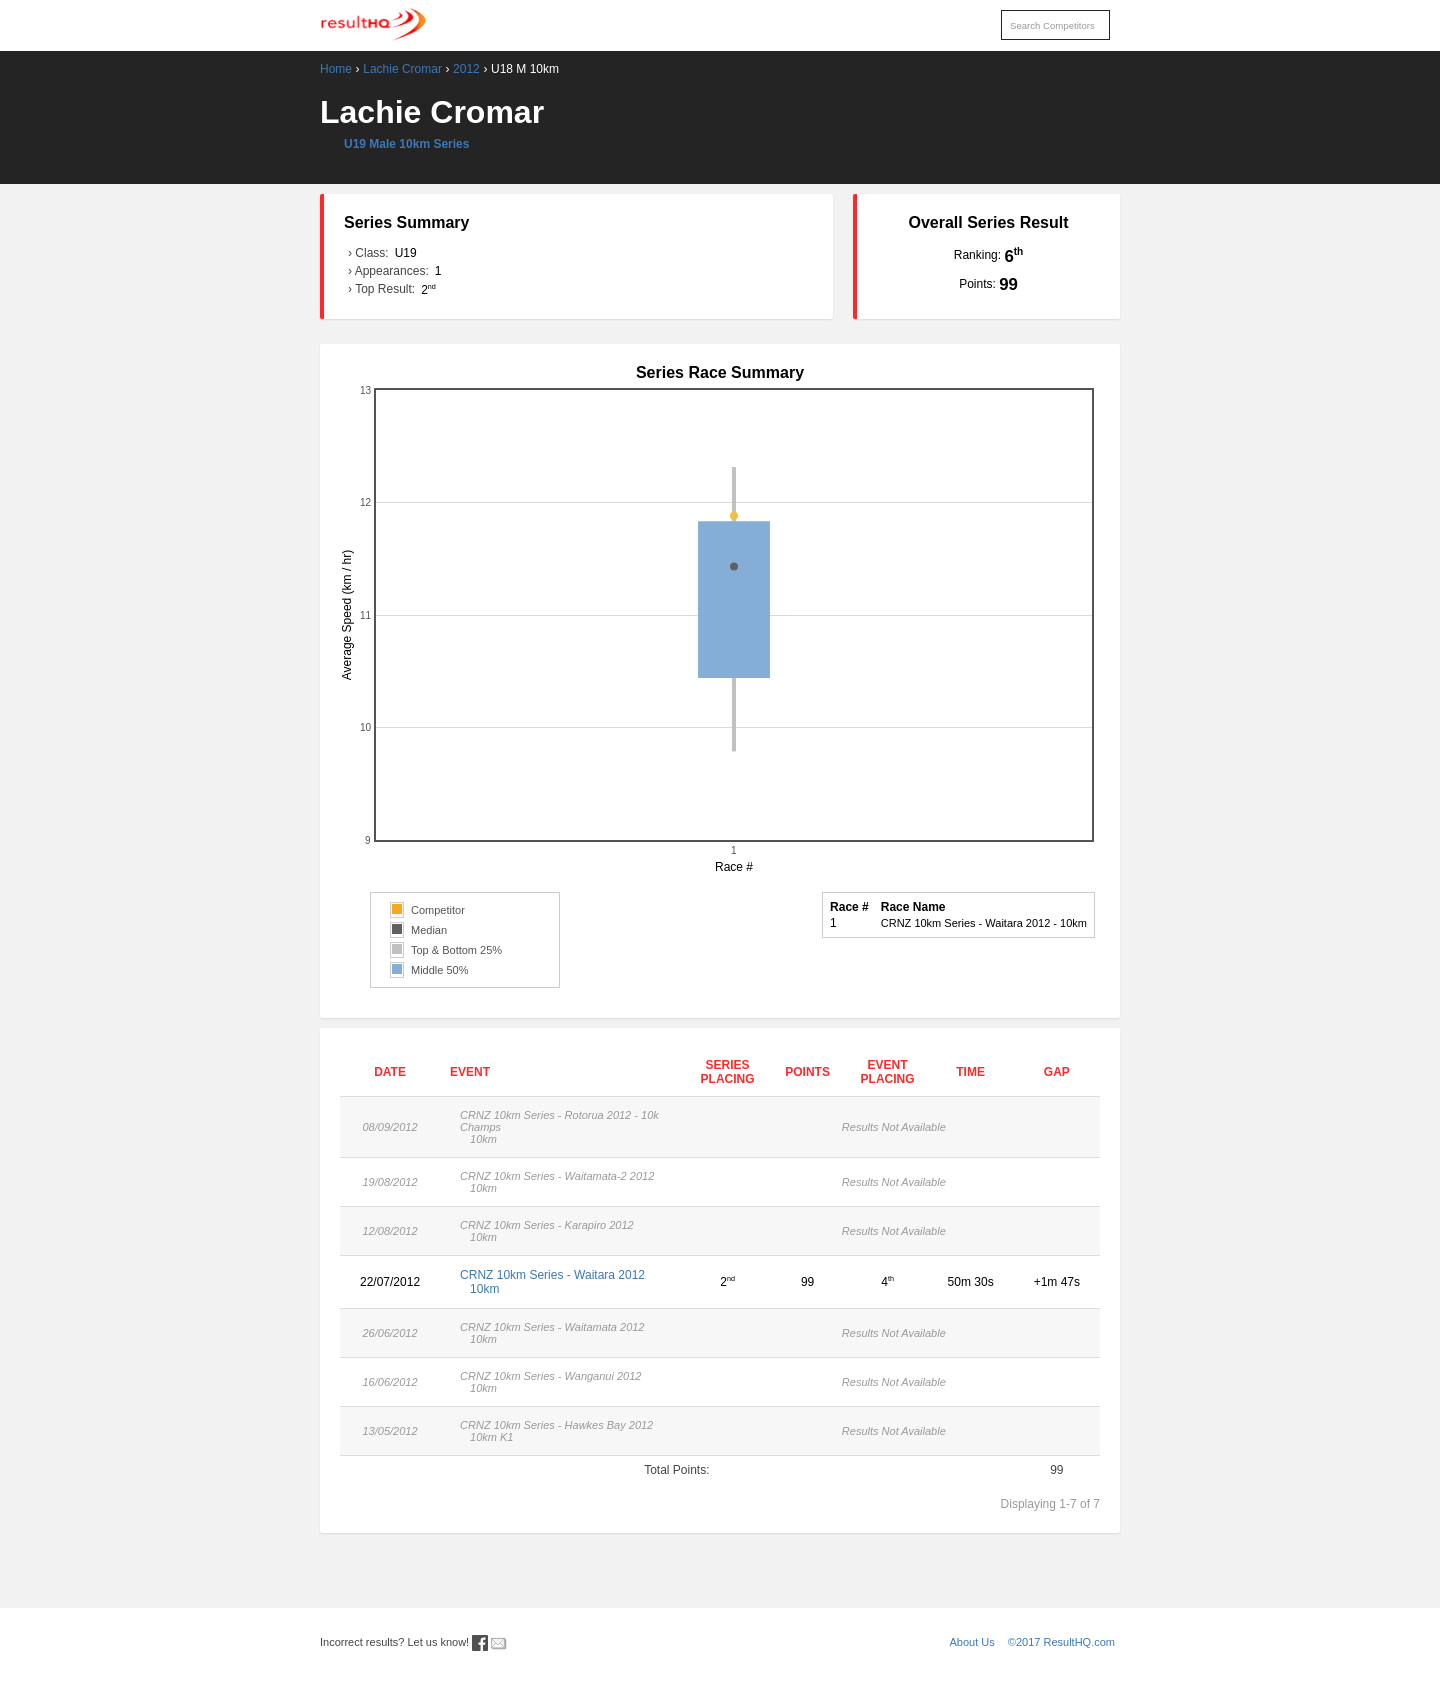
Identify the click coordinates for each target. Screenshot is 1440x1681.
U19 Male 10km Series (406, 144)
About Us (972, 1642)
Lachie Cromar (402, 69)
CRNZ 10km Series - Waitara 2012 (564, 1282)
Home (336, 69)
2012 (466, 69)
